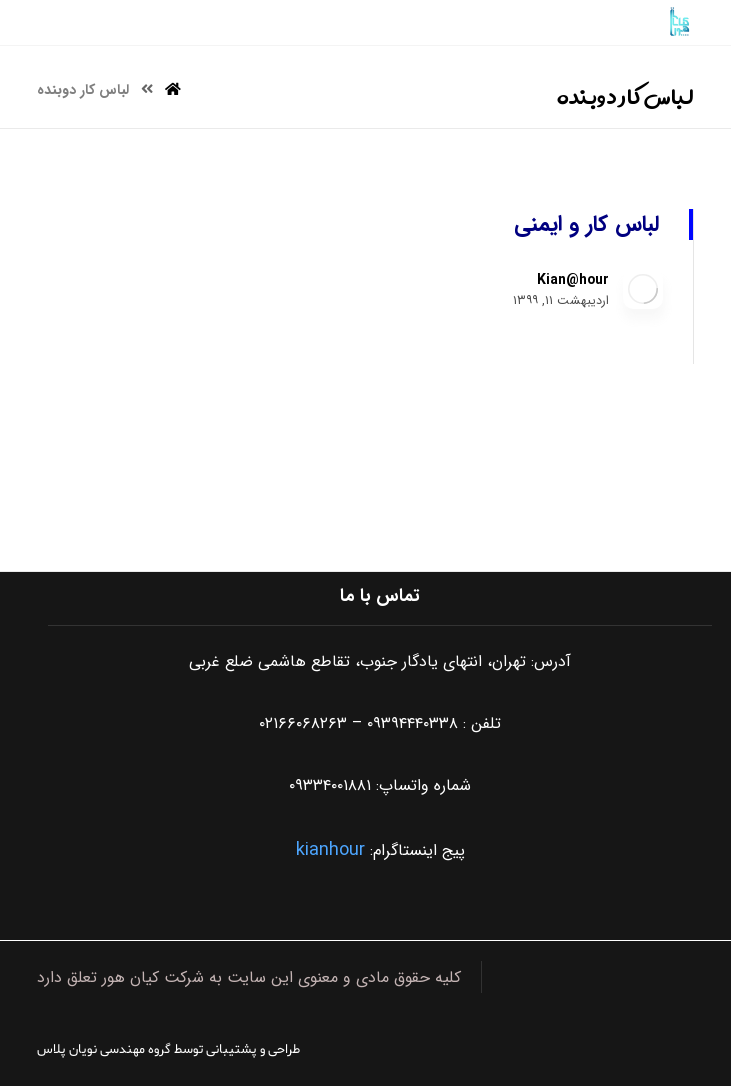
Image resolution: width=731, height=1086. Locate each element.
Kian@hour (573, 280)
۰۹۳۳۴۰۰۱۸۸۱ (330, 785)
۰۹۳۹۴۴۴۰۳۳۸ (412, 723)
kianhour (330, 850)
